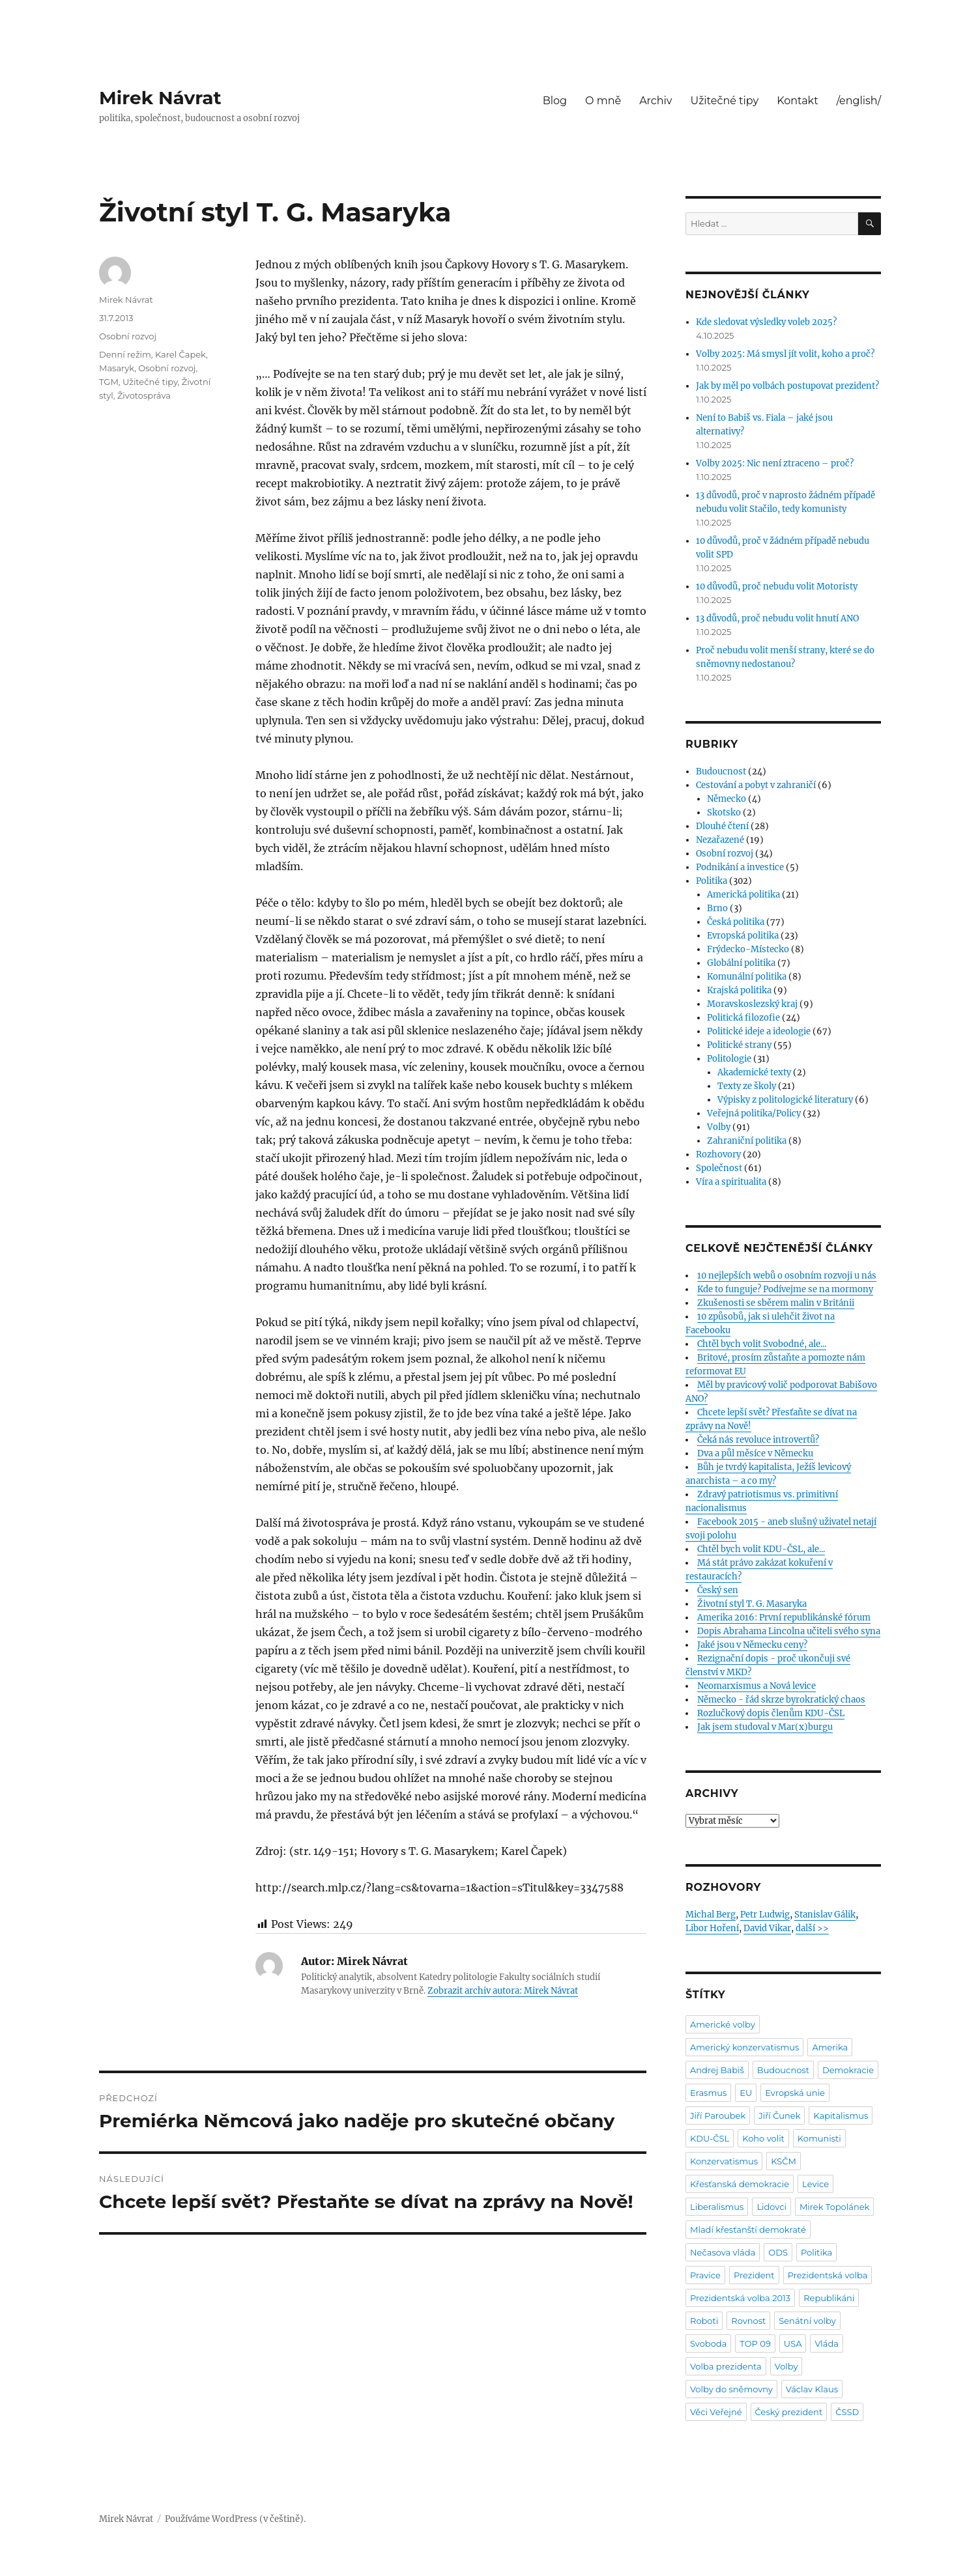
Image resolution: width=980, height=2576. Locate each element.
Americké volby (722, 2024)
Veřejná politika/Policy (754, 1113)
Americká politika (743, 894)
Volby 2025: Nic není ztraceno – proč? (775, 463)
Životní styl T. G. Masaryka (752, 1603)
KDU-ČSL (709, 2138)
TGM (109, 381)
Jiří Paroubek (717, 2115)
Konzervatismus (724, 2161)
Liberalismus (716, 2206)
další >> (812, 1928)
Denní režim (125, 354)
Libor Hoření (712, 1928)
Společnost (719, 1168)
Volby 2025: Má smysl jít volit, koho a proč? (785, 354)
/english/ (859, 100)
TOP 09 (755, 2343)
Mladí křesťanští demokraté (748, 2229)
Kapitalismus (840, 2115)
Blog (555, 100)
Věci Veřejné (716, 2412)
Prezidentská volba (828, 2275)
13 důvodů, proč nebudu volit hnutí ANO (777, 618)
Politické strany (739, 1045)
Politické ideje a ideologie (759, 1031)
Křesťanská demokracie (739, 2184)
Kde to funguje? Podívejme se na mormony (785, 1289)
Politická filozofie (743, 1017)
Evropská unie (795, 2093)
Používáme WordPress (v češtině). (235, 2519)
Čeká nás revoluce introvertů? (758, 1439)
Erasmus (708, 2093)
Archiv (655, 100)
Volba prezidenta (726, 2366)
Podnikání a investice (740, 867)
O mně (603, 100)
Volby (718, 1127)
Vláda (826, 2343)
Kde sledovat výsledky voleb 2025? (766, 322)
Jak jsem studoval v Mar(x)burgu (765, 1727)
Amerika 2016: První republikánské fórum (784, 1617)
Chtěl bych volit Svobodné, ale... (761, 1344)
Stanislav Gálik (825, 1914)
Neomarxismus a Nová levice (756, 1685)
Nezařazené (720, 839)
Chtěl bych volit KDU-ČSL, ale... (761, 1549)
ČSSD (847, 2412)
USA (793, 2343)
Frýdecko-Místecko (748, 949)
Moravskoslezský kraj (752, 1004)
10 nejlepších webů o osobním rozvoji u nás (786, 1275)
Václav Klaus (812, 2389)
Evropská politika (743, 935)
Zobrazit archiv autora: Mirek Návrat (502, 1990)
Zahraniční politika (746, 1140)
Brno (717, 908)
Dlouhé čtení (722, 826)
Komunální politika (746, 976)
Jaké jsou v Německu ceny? (752, 1644)
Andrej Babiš (717, 2070)
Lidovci (771, 2206)
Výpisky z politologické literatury (785, 1099)
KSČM (783, 2161)
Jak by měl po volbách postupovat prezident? (787, 385)
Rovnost (748, 2320)
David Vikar (767, 1928)
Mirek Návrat (160, 98)
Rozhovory (718, 1154)
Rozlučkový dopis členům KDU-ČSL (770, 1713)
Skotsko (724, 812)
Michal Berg (710, 1914)
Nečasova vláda (722, 2252)
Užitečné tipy (725, 100)
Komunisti (819, 2138)
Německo (726, 798)
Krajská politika (739, 990)
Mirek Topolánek (834, 2206)
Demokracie (848, 2070)
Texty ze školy (746, 1086)
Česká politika (735, 921)
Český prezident (789, 2412)
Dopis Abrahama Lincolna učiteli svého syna (788, 1631)
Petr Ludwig (765, 1914)
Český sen (717, 1590)
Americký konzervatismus (744, 2047)
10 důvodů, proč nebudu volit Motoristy (776, 586)
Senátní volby (807, 2320)
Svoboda (708, 2343)
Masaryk (116, 368)
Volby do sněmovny (731, 2389)
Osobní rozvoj (127, 336)
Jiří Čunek (779, 2115)
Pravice (705, 2275)
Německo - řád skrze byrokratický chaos (781, 1699)
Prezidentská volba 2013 (740, 2298)
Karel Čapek (180, 354)
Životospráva (144, 395)
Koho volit (763, 2138)
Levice (815, 2184)
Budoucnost (721, 771)
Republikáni (828, 2298)
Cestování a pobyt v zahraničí (756, 785)
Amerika (830, 2047)
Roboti (704, 2320)
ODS (778, 2252)
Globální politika (741, 963)
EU (746, 2093)
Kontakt (797, 100)
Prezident (754, 2275)
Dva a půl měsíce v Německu (755, 1453)
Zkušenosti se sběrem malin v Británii (775, 1303)
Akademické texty (754, 1072)
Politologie (729, 1058)
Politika (711, 880)
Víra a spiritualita (731, 1181)
